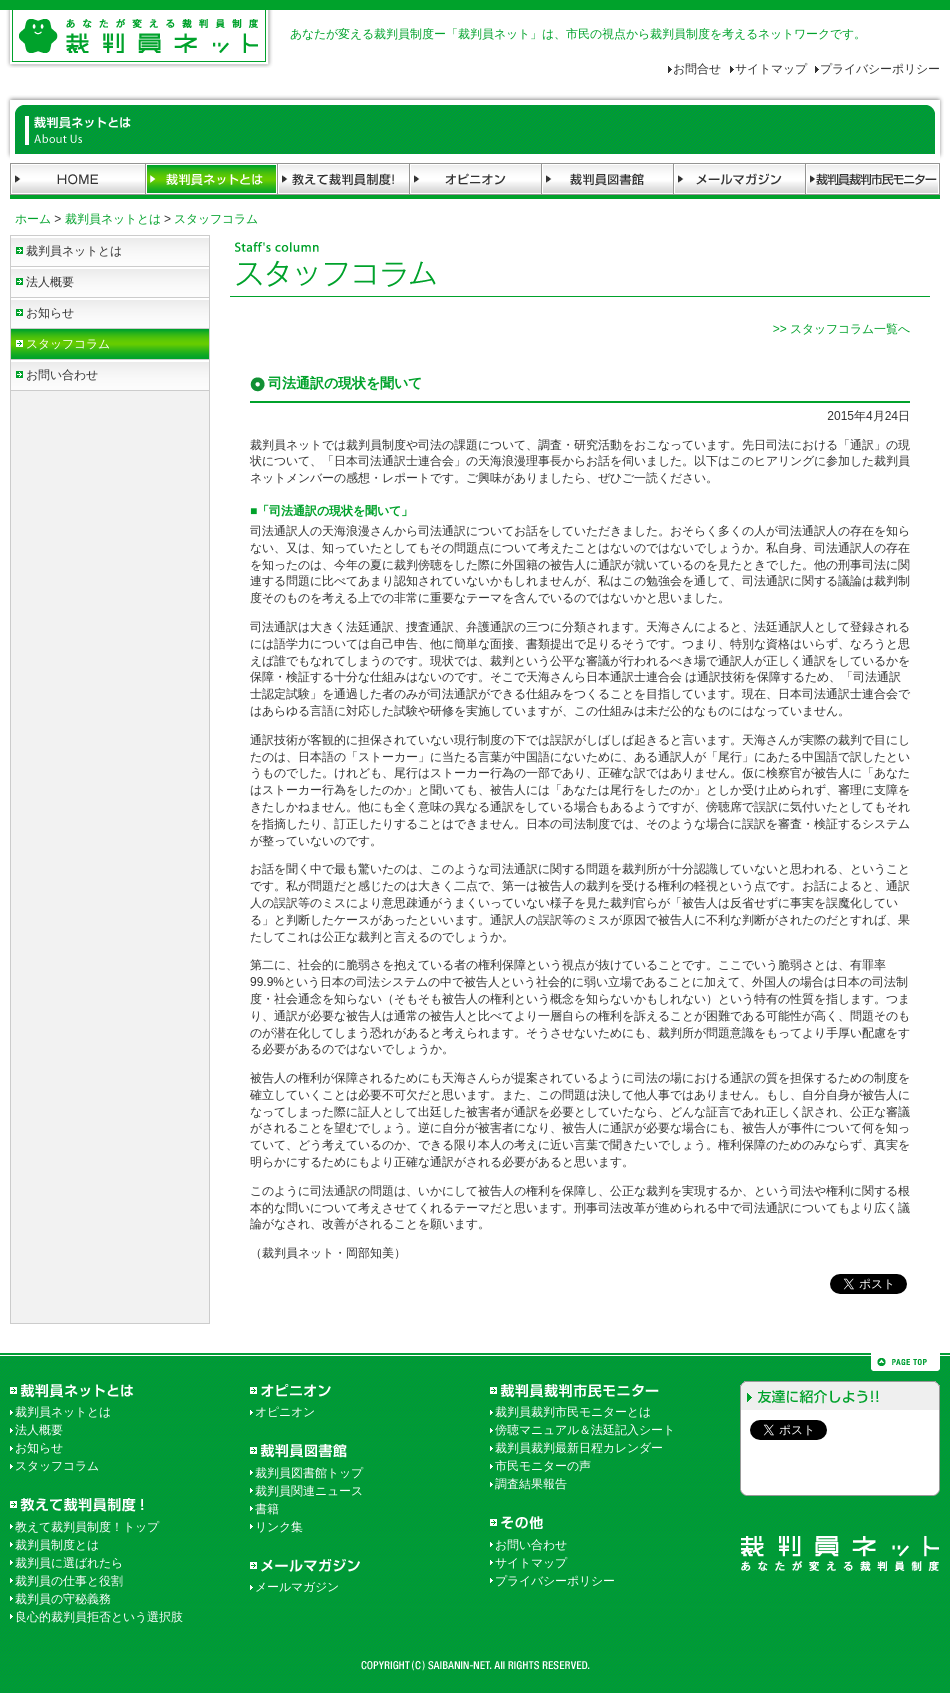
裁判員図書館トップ (309, 1473)
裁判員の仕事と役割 (69, 1581)
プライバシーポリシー (880, 69)
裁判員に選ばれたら (69, 1563)
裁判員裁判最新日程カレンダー (579, 1448)
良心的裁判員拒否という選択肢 (99, 1617)
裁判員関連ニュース (309, 1491)
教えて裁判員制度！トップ (87, 1527)
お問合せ (697, 69)
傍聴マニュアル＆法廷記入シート (585, 1430)
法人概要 (50, 282)
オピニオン (285, 1412)
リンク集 (279, 1527)
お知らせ (50, 313)
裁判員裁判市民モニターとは (573, 1412)
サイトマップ (771, 69)
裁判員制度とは (57, 1545)
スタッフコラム (216, 219)
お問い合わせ (62, 375)
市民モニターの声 (543, 1466)
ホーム (33, 219)
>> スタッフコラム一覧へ (841, 329)
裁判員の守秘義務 (63, 1599)
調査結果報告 (531, 1484)
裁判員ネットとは (113, 219)
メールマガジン (297, 1587)
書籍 (267, 1509)
